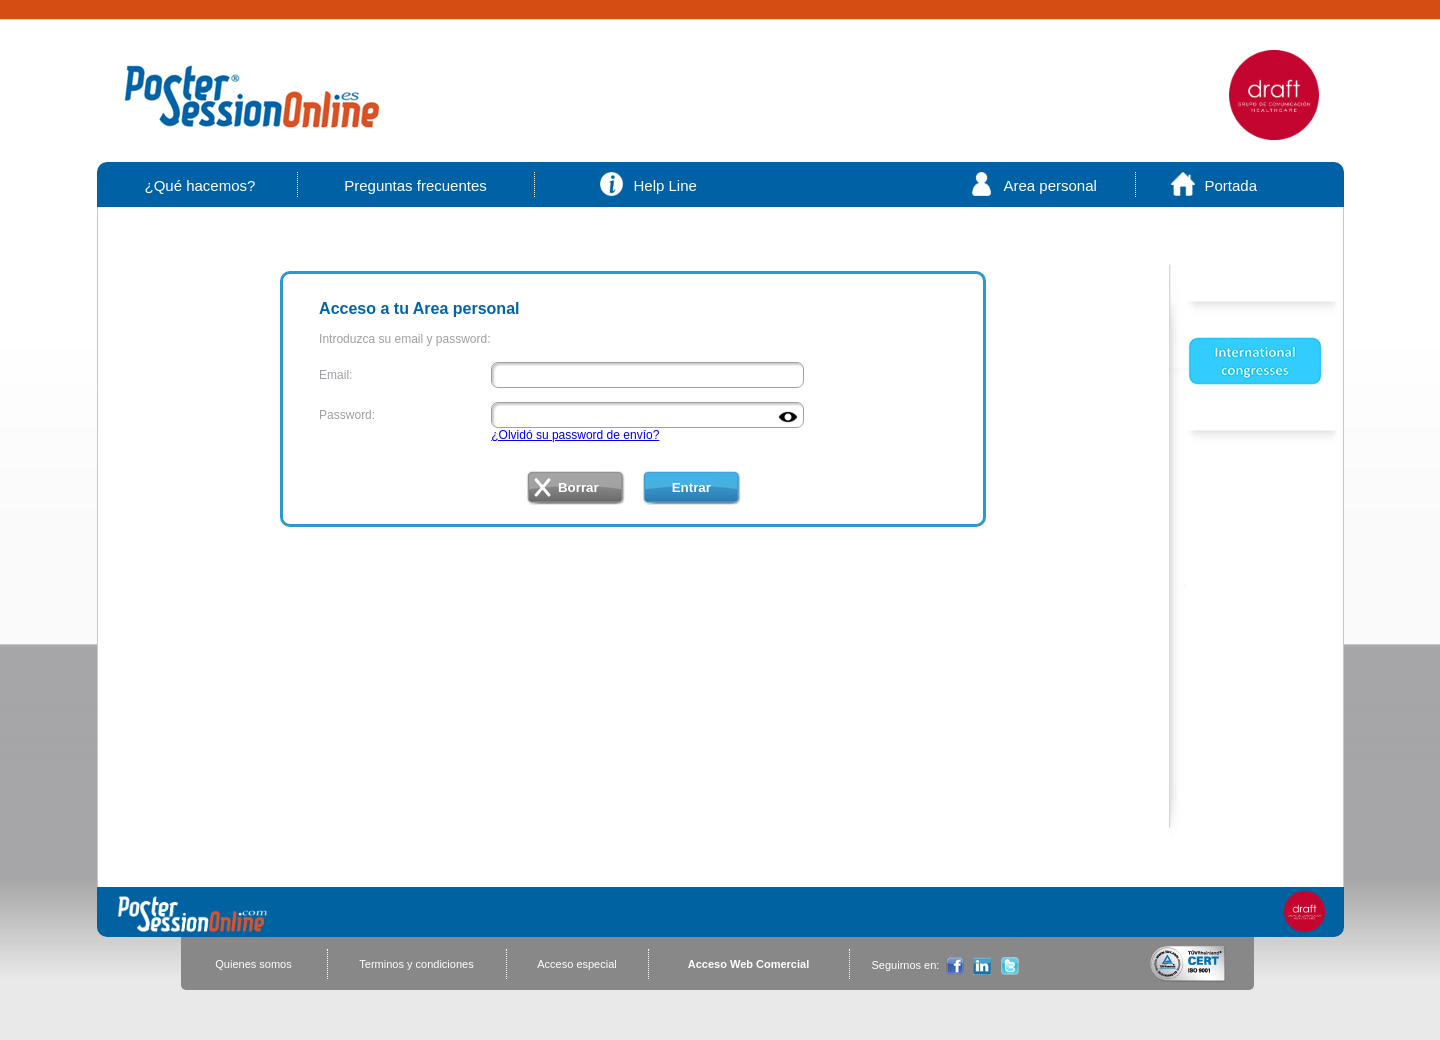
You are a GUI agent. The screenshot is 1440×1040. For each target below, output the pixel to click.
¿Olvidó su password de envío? (575, 435)
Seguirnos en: (906, 965)
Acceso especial (577, 964)
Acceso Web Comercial (748, 964)
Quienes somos (253, 964)
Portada (1231, 185)
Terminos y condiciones (416, 964)
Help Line (665, 185)
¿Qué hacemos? (200, 185)
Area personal (1050, 185)
